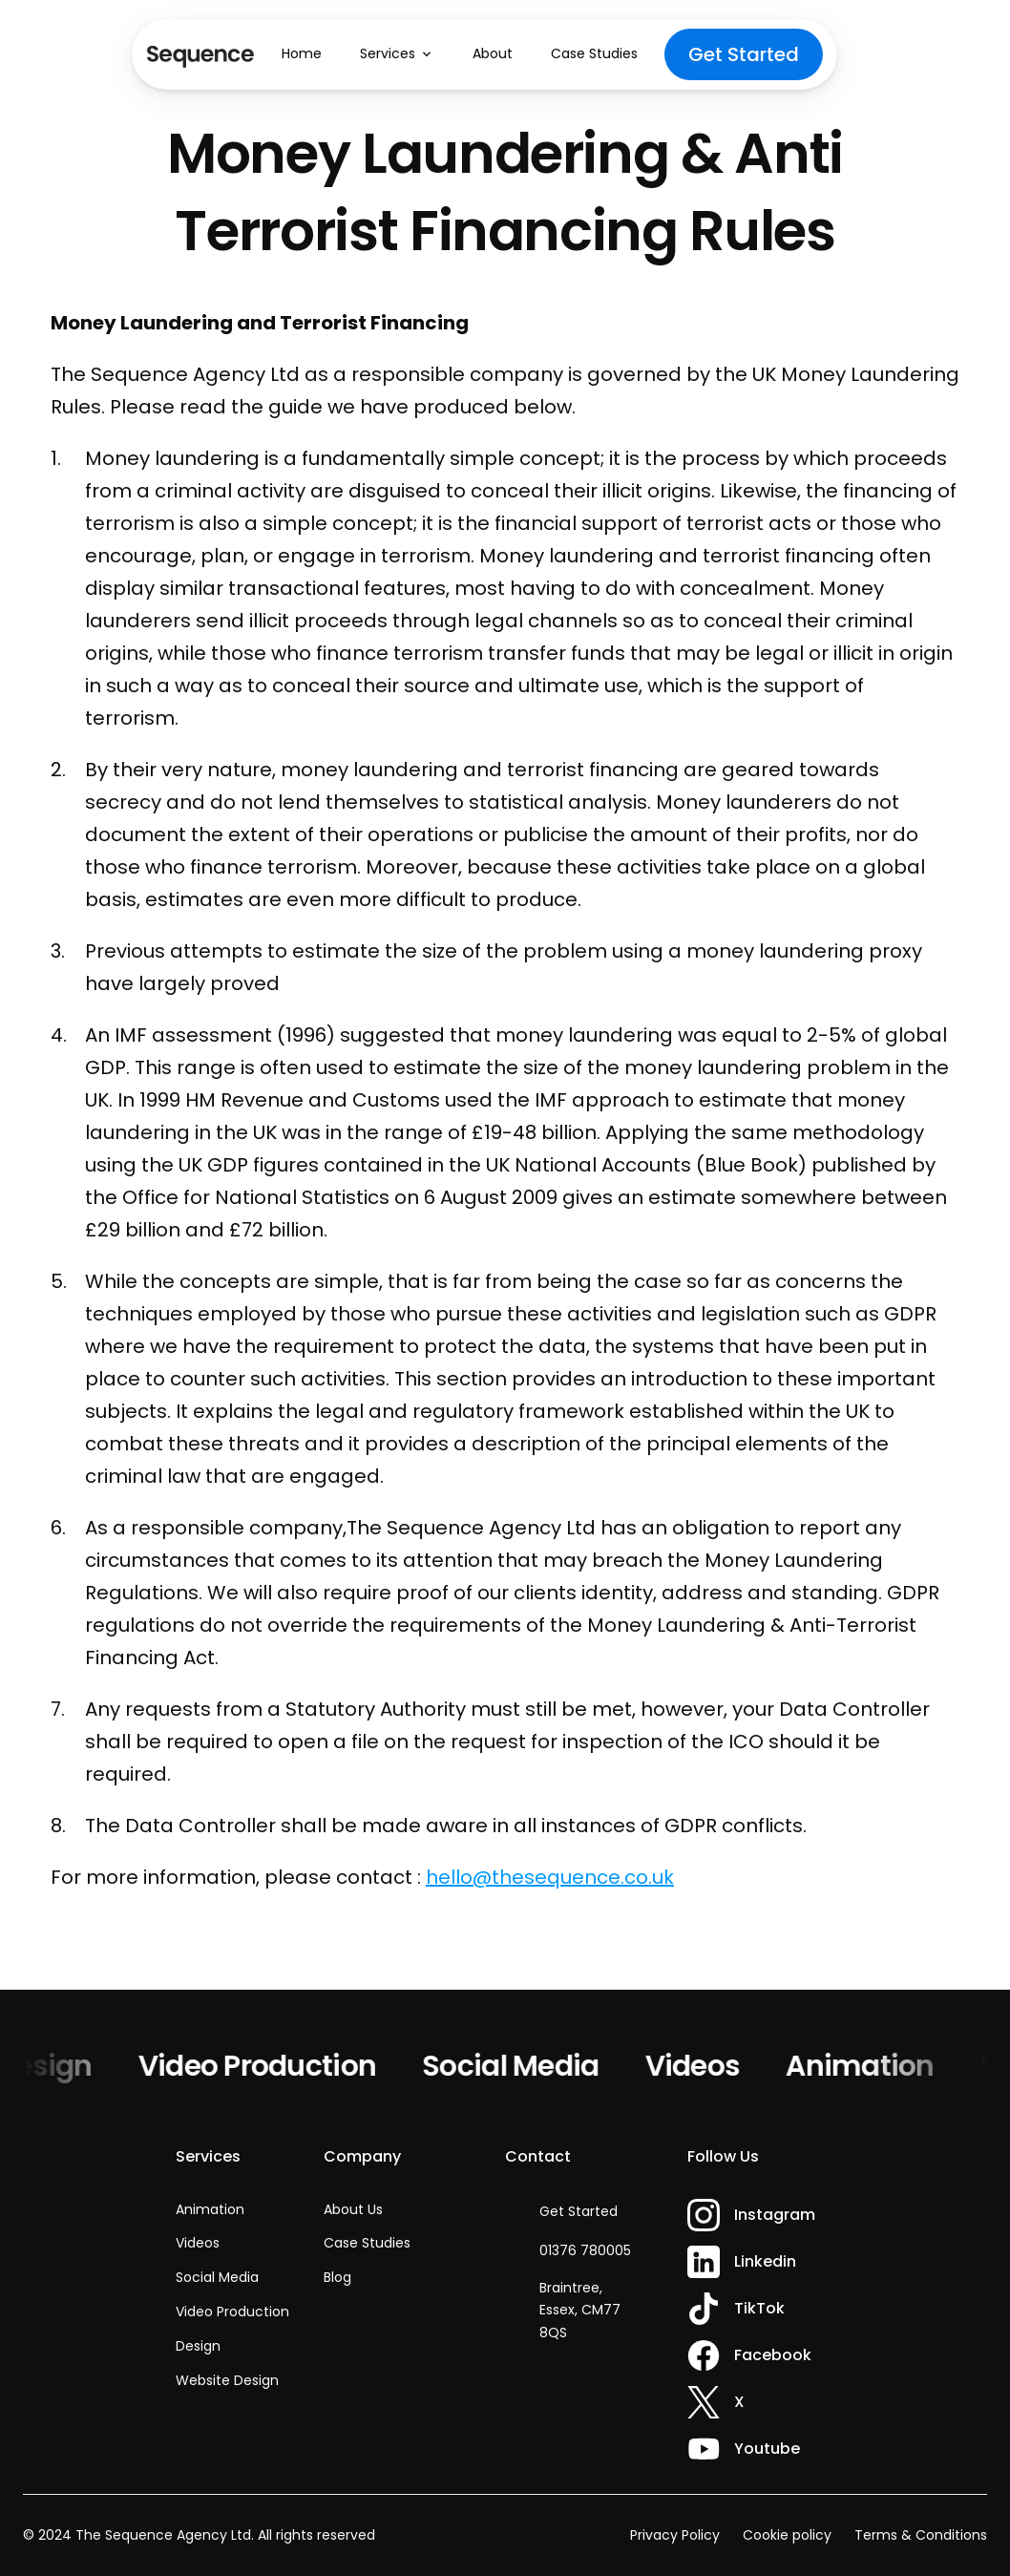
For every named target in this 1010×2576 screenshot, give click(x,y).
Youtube (767, 2449)
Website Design (227, 2380)
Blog (337, 2277)
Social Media (518, 2066)
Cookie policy (787, 2534)
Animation (867, 2066)
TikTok (759, 2308)
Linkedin (765, 2261)
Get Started (578, 2211)
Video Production (265, 2066)
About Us (353, 2209)
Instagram (774, 2215)
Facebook (772, 2355)
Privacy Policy (675, 2534)
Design (52, 2066)
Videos (700, 2066)
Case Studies (367, 2242)
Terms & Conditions (920, 2534)
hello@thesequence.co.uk (550, 1877)
